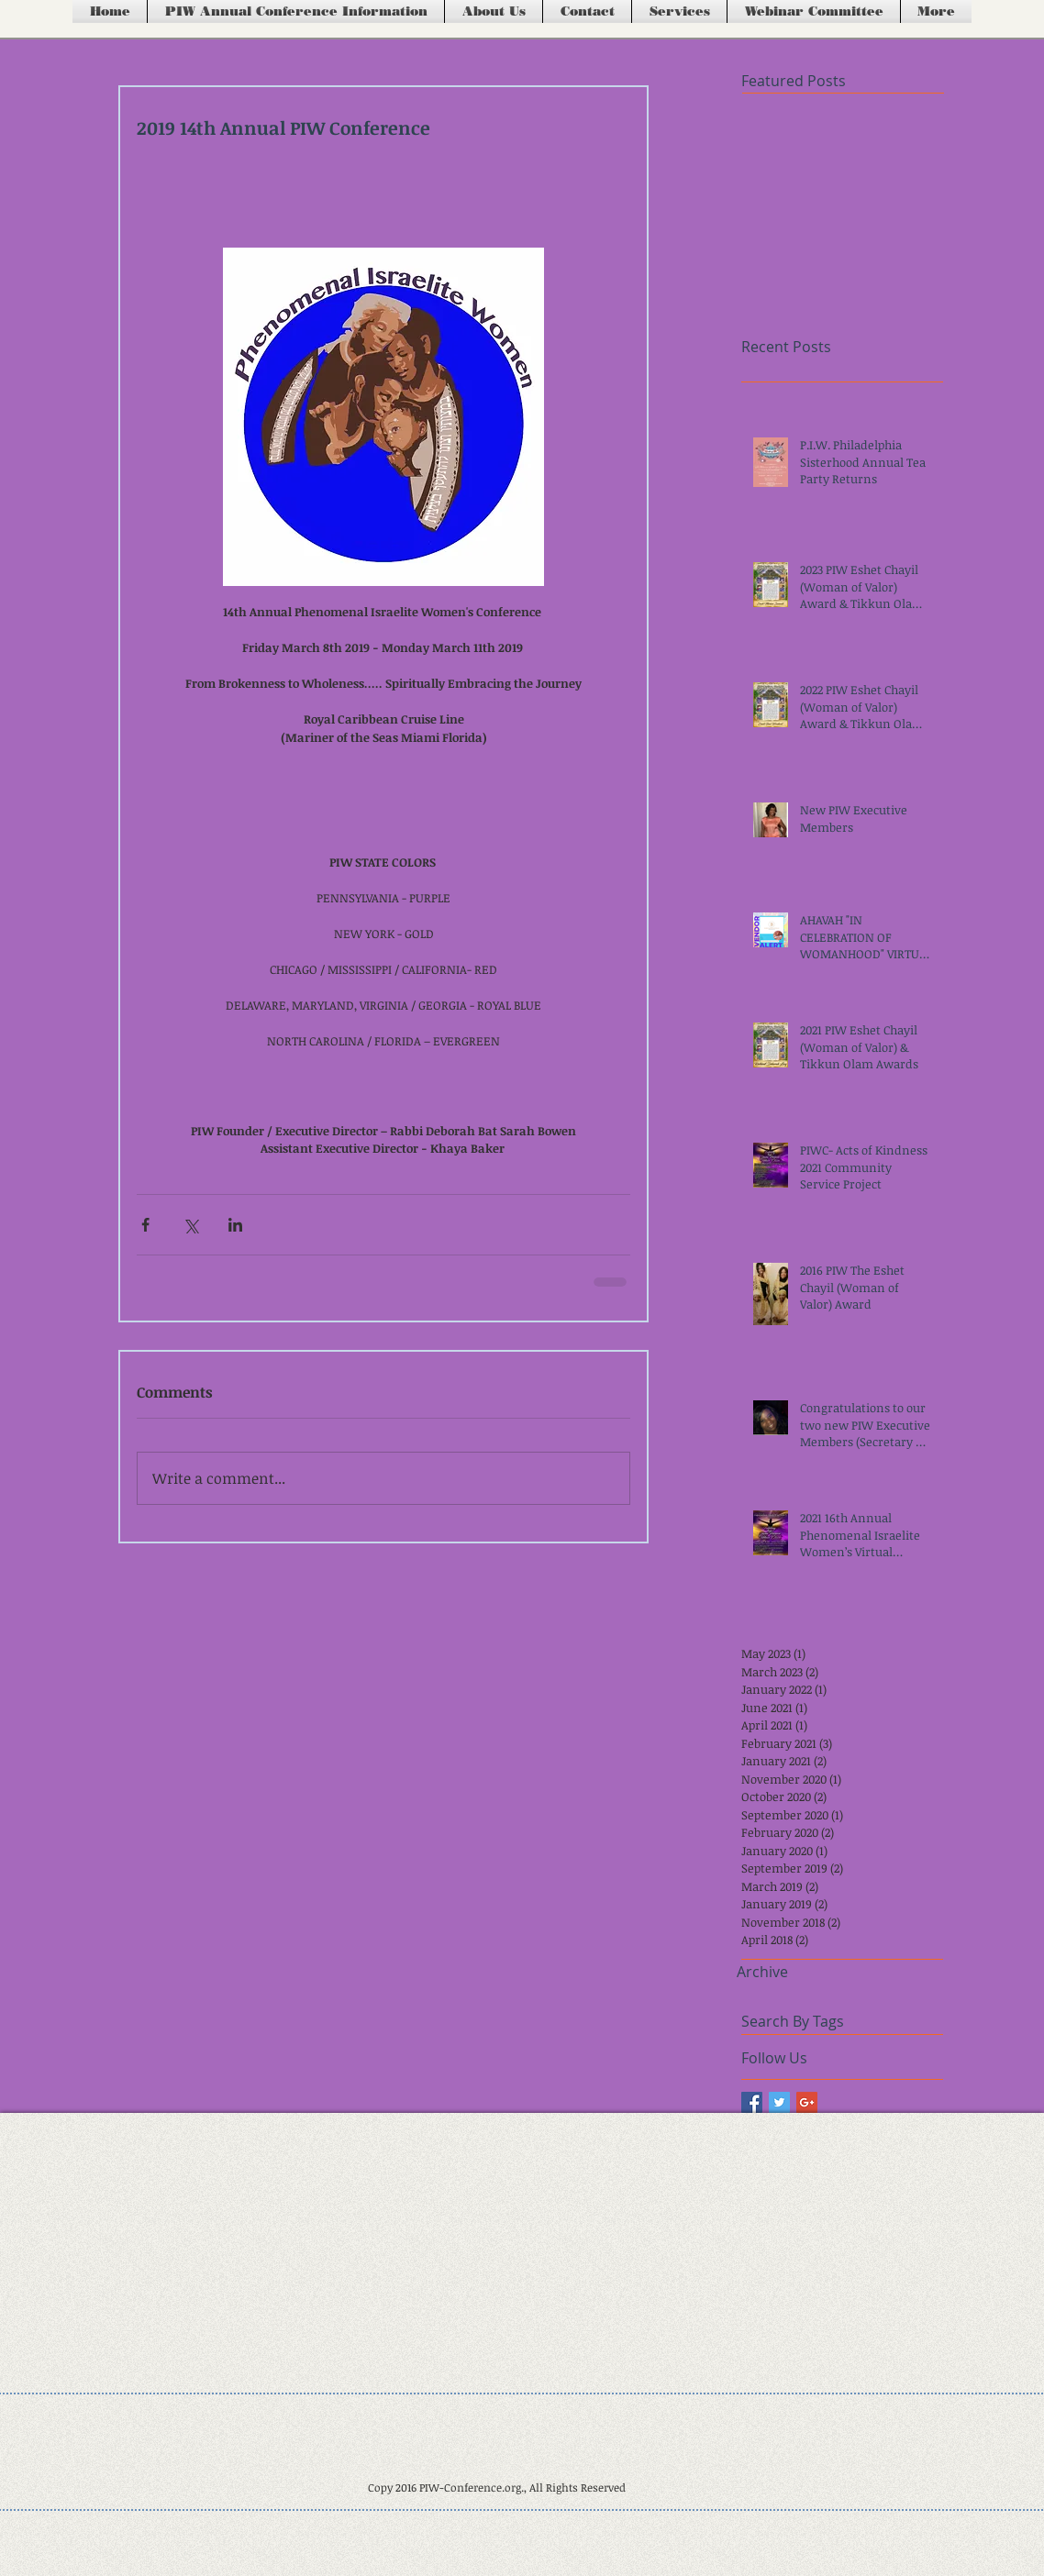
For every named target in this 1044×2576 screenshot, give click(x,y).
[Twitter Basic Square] (779, 2102)
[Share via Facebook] (145, 1224)
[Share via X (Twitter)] (190, 1224)
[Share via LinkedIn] (235, 1224)
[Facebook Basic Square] (751, 2102)
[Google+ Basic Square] (806, 2102)
